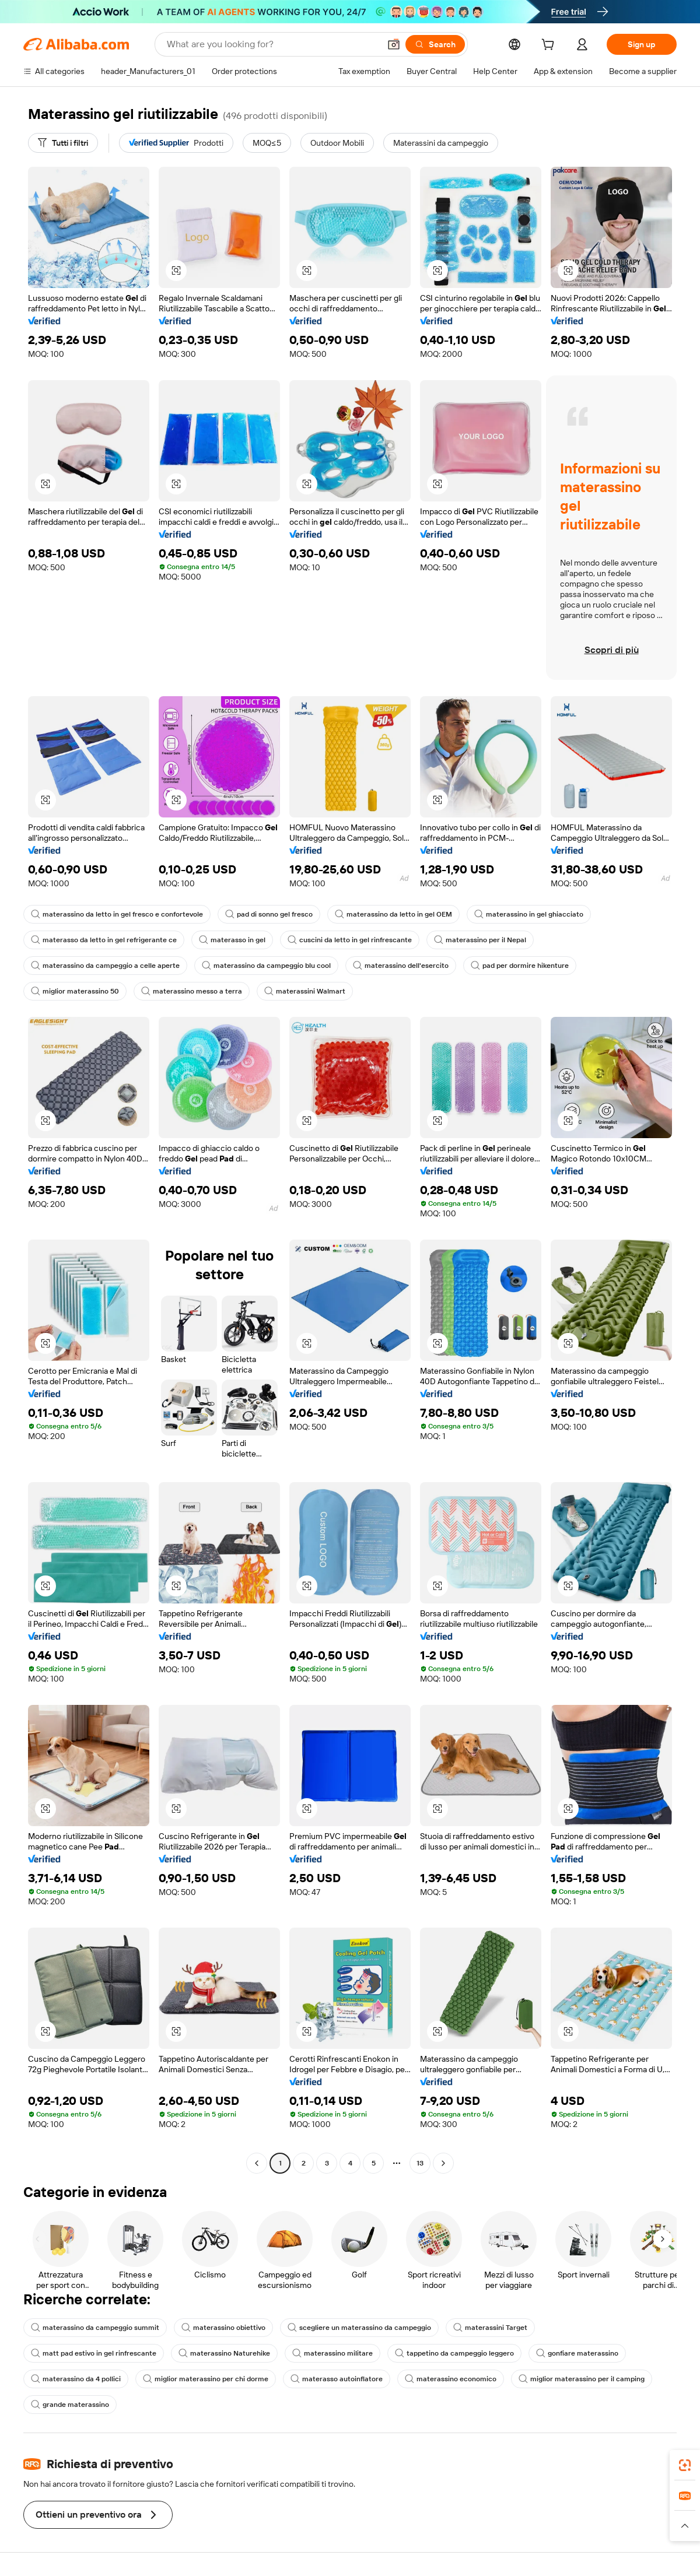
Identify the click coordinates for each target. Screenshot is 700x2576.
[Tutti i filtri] (63, 143)
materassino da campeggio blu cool (266, 965)
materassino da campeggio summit (95, 2327)
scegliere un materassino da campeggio (359, 2327)
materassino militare (332, 2353)
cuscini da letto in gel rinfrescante (350, 940)
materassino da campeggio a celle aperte (105, 965)
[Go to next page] (443, 2163)
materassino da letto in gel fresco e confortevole (117, 914)
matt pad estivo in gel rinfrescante (93, 2353)
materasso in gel (232, 940)
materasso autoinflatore (336, 2379)
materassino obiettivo (223, 2327)
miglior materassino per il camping (582, 2379)
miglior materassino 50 (75, 991)
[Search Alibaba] (272, 44)
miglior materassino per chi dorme (205, 2379)
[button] (394, 44)
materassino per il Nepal (480, 940)
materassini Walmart (304, 991)
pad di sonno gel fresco (269, 914)
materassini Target (490, 2327)
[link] (685, 2465)
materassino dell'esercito (401, 965)
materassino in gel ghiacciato (528, 914)
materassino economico (450, 2379)
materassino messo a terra (191, 991)
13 (420, 2163)
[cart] (550, 46)
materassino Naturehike (224, 2353)
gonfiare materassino (577, 2353)
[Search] (435, 44)
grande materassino (70, 2404)
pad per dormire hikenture (520, 965)
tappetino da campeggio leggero (454, 2353)
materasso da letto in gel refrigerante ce (104, 940)
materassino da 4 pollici (76, 2379)
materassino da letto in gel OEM (393, 914)
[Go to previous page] (256, 2163)
